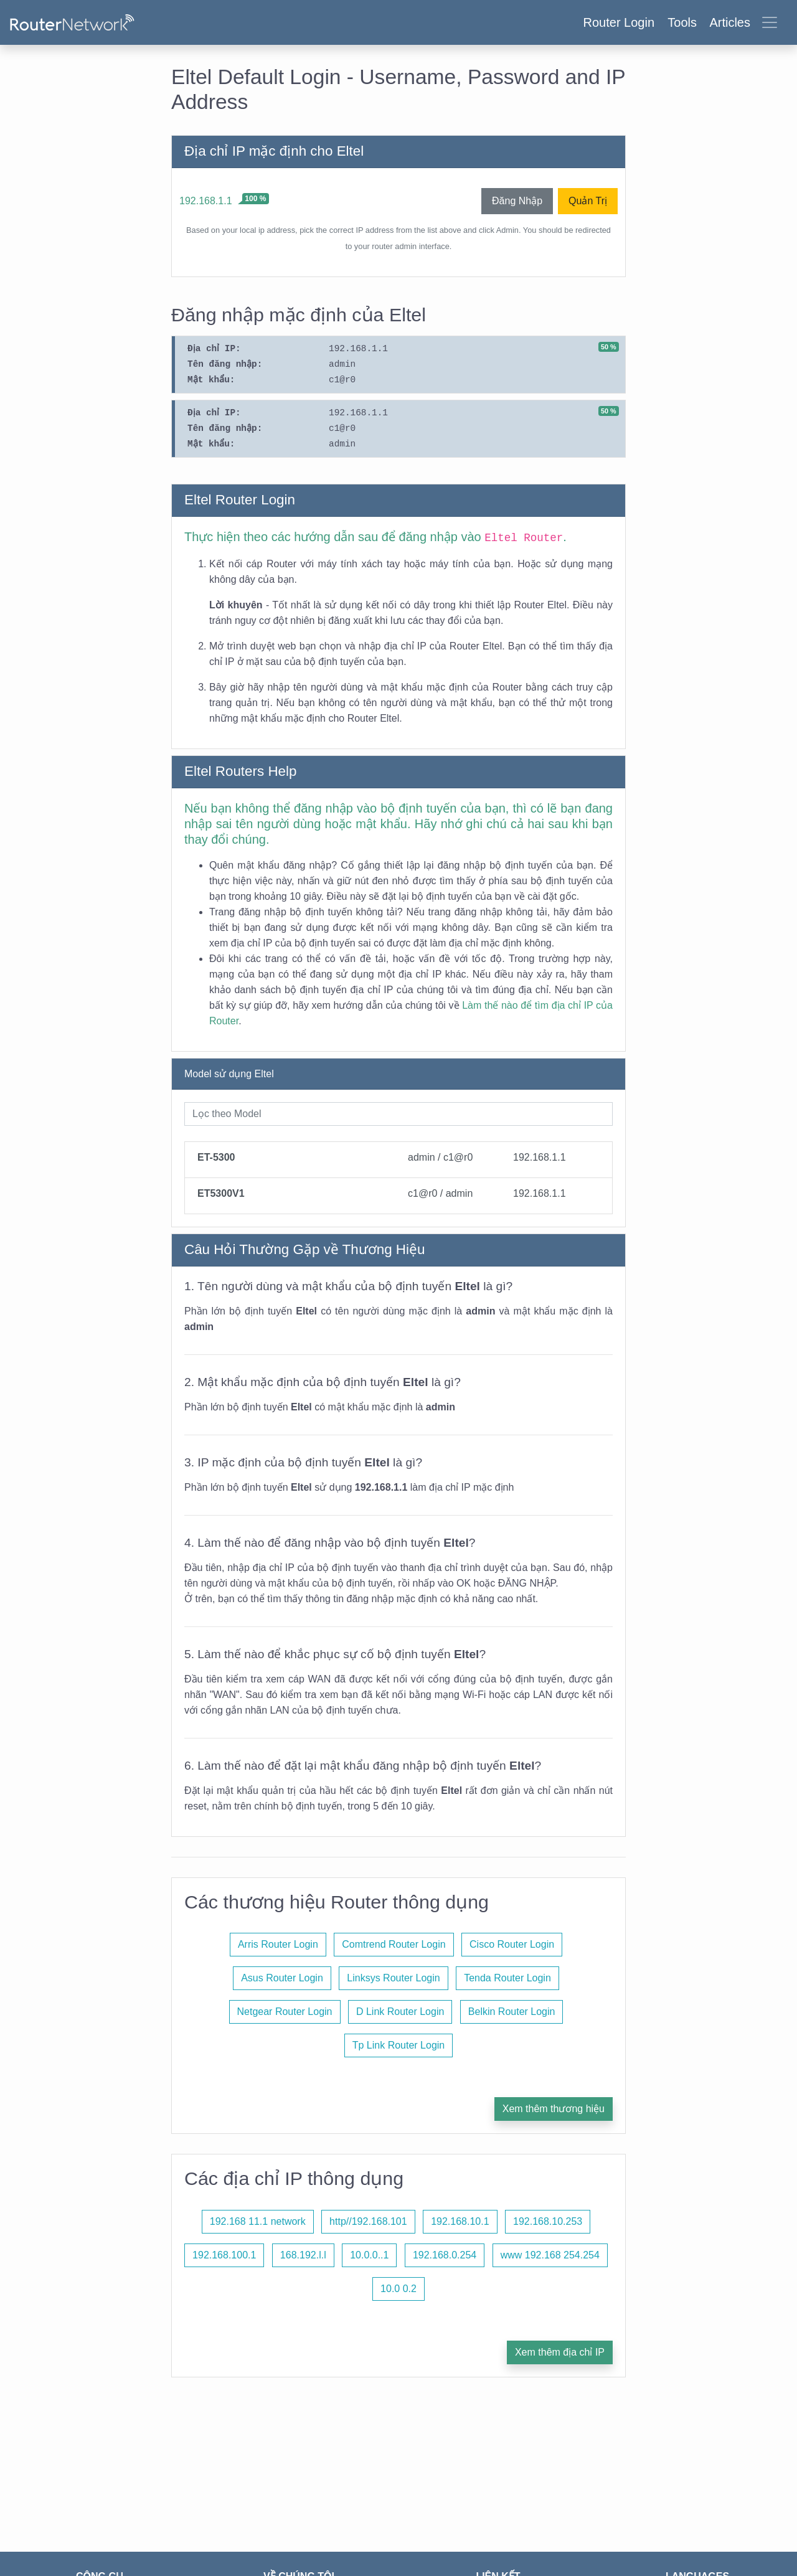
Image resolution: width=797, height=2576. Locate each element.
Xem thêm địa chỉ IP (560, 2352)
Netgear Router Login (284, 2011)
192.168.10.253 (547, 2221)
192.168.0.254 (444, 2255)
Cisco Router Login (511, 1944)
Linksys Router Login (393, 1978)
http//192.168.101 (368, 2221)
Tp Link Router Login (398, 2045)
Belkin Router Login (511, 2011)
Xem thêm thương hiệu (553, 2108)
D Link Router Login (400, 2011)
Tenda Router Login (507, 1978)
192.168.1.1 (205, 201)
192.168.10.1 (460, 2221)
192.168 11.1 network (258, 2221)
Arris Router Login (278, 1944)
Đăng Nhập (517, 201)
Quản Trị (587, 201)
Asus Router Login (282, 1978)
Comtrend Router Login (393, 1944)
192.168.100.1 (224, 2255)
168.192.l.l (303, 2255)
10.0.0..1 (369, 2255)
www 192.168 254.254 (550, 2255)
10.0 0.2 (398, 2288)
